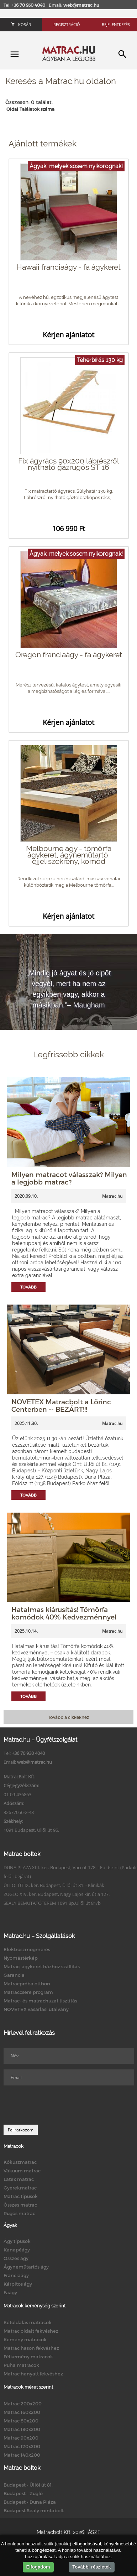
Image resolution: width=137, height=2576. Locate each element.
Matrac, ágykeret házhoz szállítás (42, 1966)
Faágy (10, 2292)
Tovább (28, 1287)
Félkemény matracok (28, 2356)
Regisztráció (66, 24)
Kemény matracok (25, 2339)
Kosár (21, 24)
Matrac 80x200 (21, 2421)
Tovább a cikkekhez (68, 1717)
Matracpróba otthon (27, 1983)
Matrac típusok (21, 2196)
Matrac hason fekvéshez (31, 2348)
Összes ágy (16, 2258)
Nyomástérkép (21, 1958)
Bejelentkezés (116, 24)
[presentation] (58, 2105)
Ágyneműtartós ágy (26, 2267)
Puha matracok (21, 2365)
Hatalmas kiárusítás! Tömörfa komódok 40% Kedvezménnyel (64, 1613)
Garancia (14, 1975)
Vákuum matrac (22, 2170)
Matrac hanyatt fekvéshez (33, 2374)
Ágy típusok (17, 2241)
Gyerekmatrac (20, 2188)
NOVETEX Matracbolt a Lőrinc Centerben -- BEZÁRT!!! (61, 1405)
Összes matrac (20, 2205)
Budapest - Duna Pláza (30, 2502)
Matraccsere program (28, 1992)
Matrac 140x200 (22, 2455)
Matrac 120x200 (22, 2446)
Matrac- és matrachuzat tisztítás (40, 2001)
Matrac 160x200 (22, 2412)
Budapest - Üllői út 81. (28, 2485)
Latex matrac (19, 2179)
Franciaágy (16, 2275)
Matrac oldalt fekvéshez (31, 2331)
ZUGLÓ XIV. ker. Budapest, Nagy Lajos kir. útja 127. (57, 1894)
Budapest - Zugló (23, 2493)
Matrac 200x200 (23, 2403)
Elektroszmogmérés (27, 1949)
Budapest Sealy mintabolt (34, 2510)
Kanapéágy (17, 2250)
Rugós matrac (19, 2213)
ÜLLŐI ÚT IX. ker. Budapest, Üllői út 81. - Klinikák (54, 1885)
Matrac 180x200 (22, 2429)
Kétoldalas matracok (28, 2322)
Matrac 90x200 (21, 2438)
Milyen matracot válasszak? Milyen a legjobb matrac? (69, 1178)
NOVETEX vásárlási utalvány (36, 2009)
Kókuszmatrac (20, 2162)
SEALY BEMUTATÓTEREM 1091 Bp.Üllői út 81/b (52, 1903)
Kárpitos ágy (18, 2284)
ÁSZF (94, 2532)
